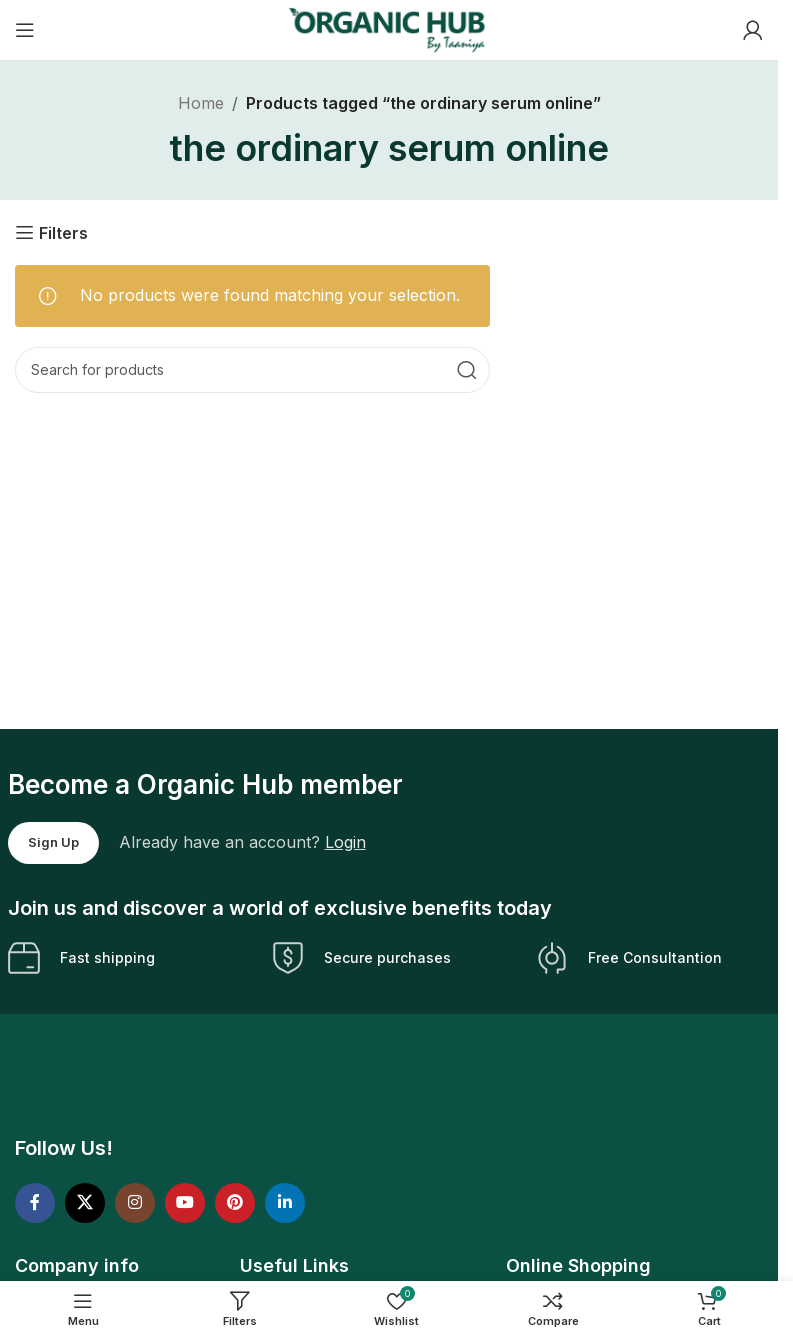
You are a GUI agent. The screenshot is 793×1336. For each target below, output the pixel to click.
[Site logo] (389, 28)
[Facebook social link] (35, 1203)
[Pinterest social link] (235, 1203)
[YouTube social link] (185, 1203)
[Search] (252, 370)
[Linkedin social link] (285, 1203)
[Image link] (153, 1083)
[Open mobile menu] (25, 30)
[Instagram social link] (135, 1203)
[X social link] (85, 1203)
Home (201, 103)
